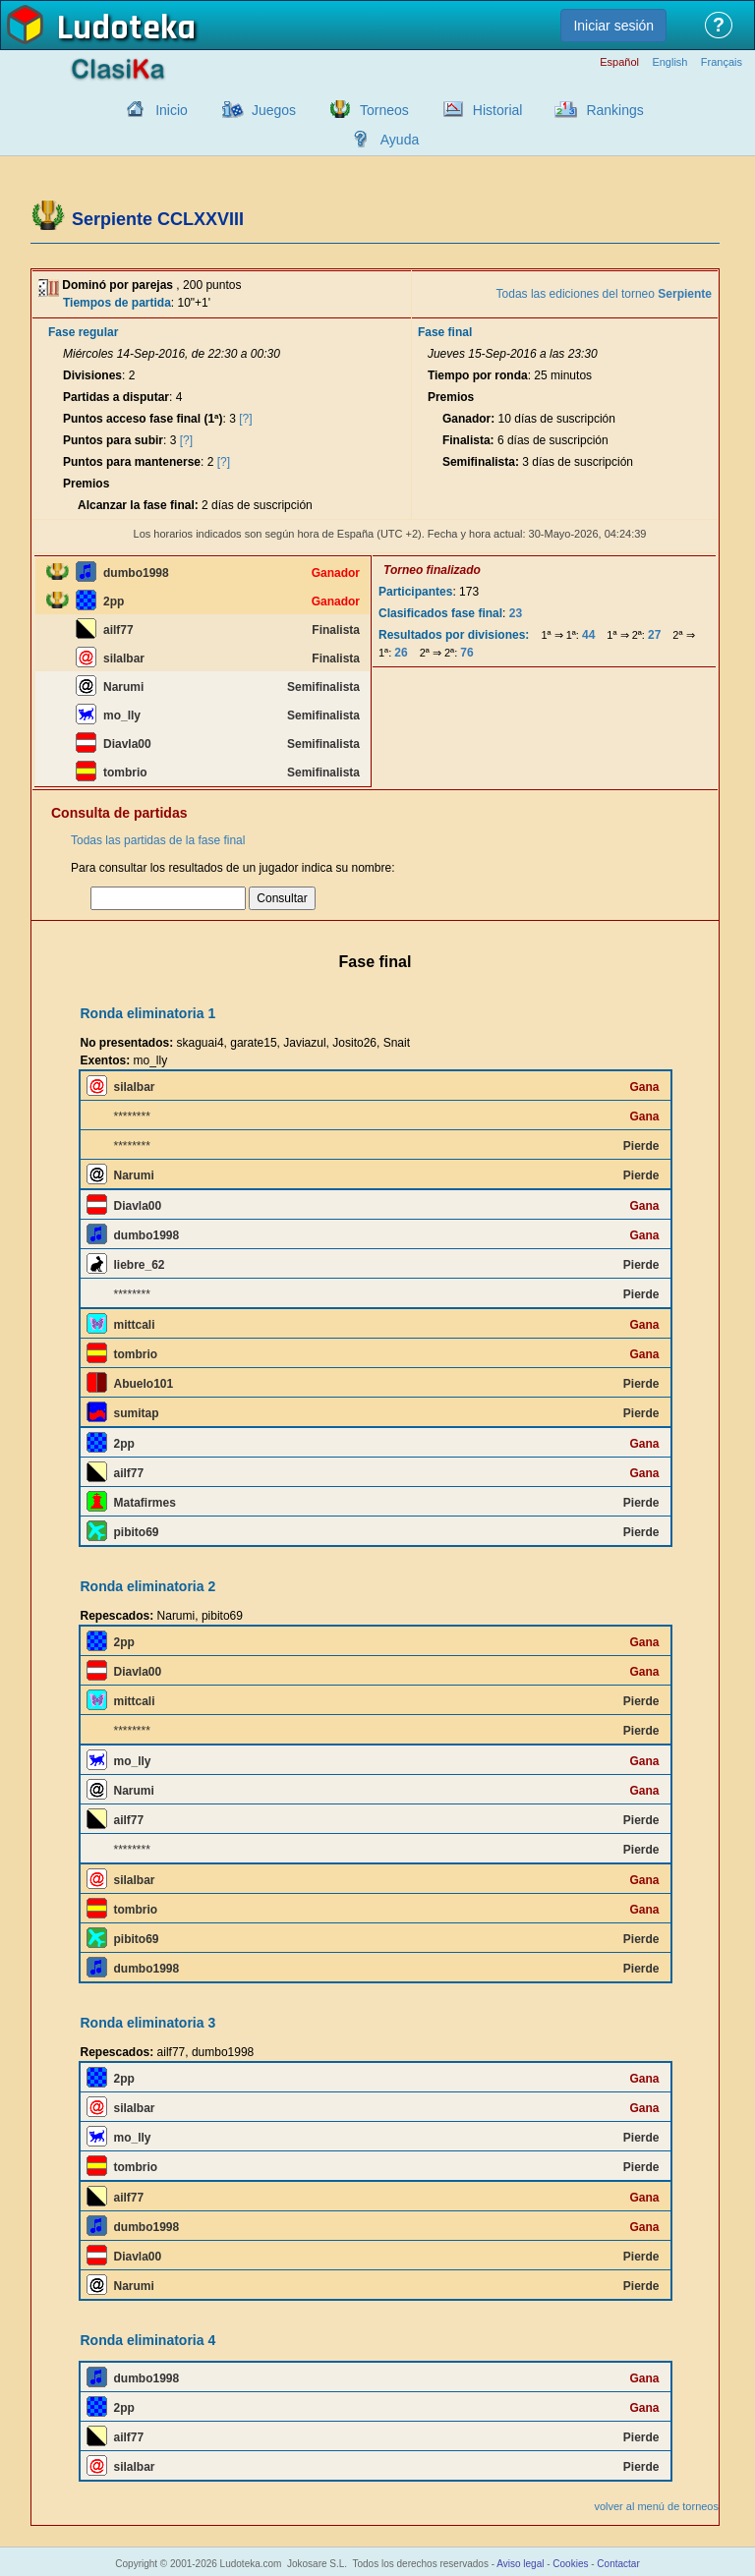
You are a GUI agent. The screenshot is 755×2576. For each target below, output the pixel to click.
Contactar (618, 2563)
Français (721, 62)
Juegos (274, 110)
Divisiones (92, 375)
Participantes (415, 592)
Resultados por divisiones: (453, 635)
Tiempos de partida (117, 303)
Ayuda (399, 139)
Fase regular (83, 332)
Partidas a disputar (116, 397)
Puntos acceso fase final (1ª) (143, 419)
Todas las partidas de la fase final (158, 840)
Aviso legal (520, 2563)
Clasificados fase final (440, 613)
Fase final (445, 332)
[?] (245, 419)
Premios (86, 483)
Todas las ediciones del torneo (604, 294)
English (669, 62)
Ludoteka (126, 28)
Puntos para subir (113, 440)
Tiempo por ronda (478, 375)
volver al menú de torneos (656, 2506)
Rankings (614, 110)
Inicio (171, 110)
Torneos (384, 110)
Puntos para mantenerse (132, 462)
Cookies (570, 2563)
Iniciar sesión (613, 25)
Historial (498, 110)
